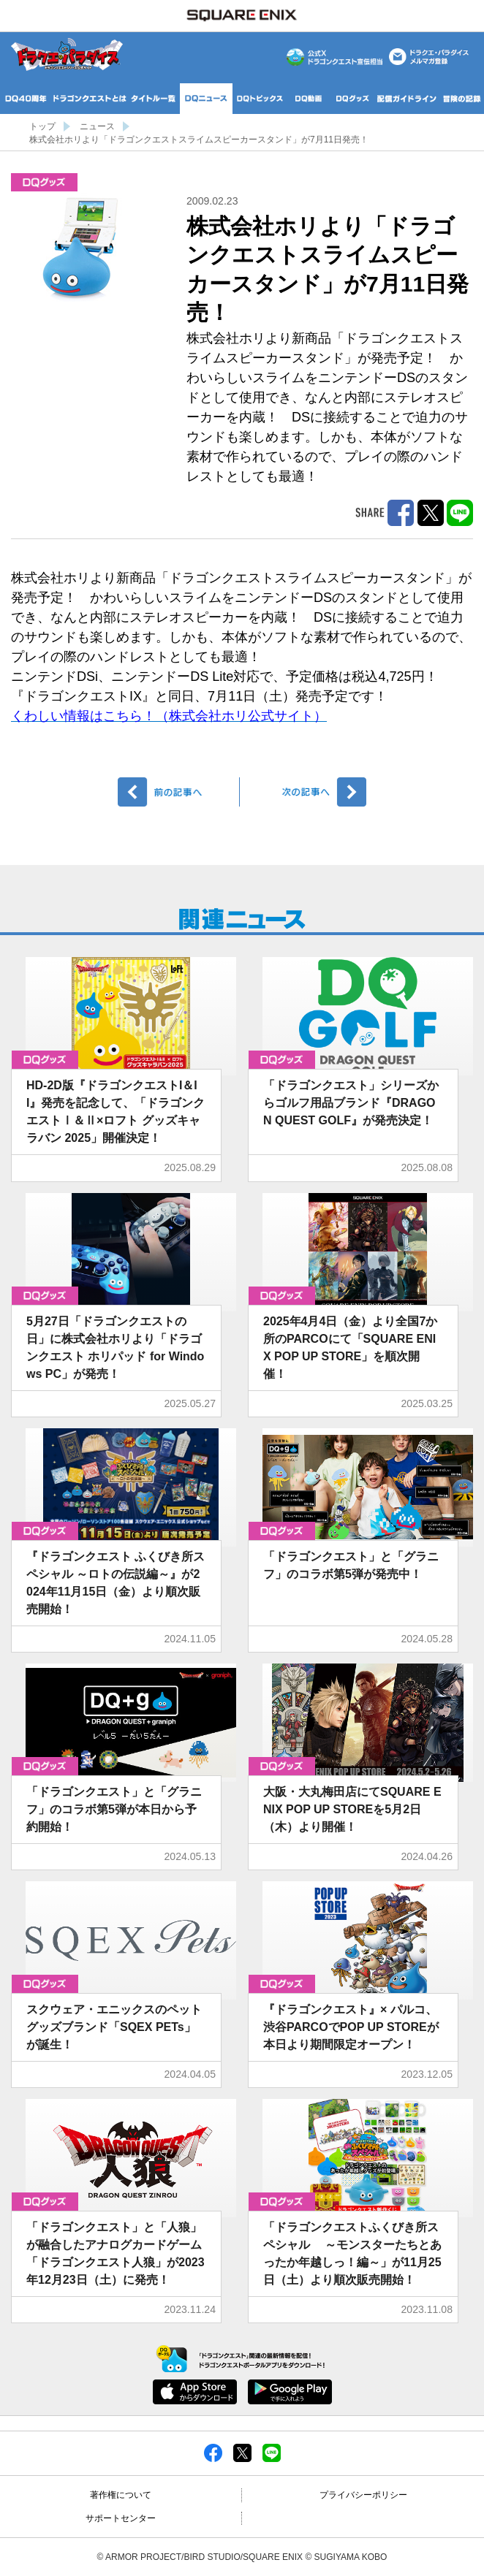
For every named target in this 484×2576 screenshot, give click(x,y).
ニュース (97, 126)
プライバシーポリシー (363, 2495)
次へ (305, 792)
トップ (42, 126)
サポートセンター (121, 2518)
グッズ (44, 182)
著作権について (120, 2495)
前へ (179, 792)
